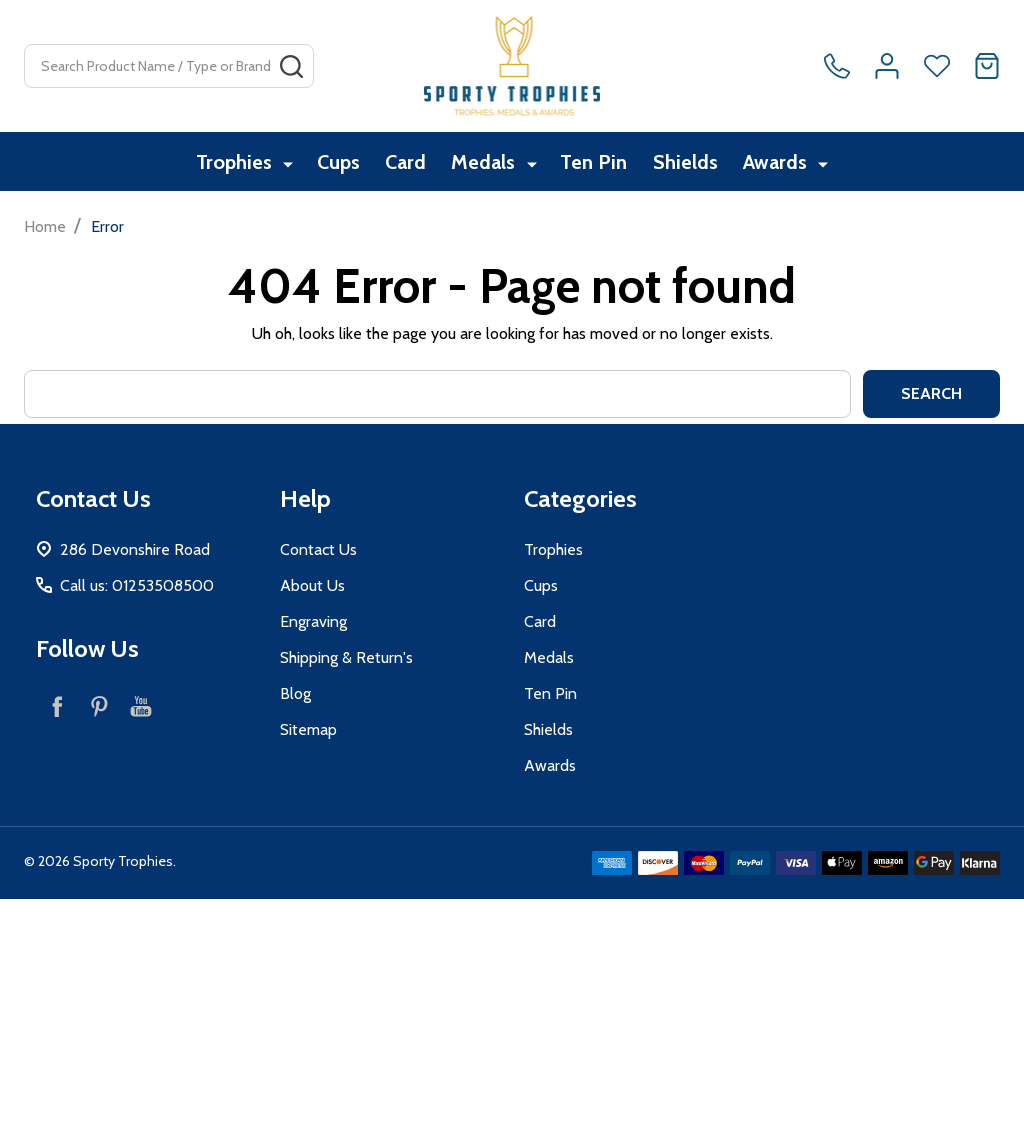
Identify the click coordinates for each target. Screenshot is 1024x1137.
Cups (336, 163)
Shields (688, 163)
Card (406, 163)
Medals (487, 163)
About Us (312, 585)
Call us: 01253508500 (137, 585)
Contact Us (318, 549)
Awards (781, 163)
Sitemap (308, 729)
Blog (295, 693)
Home (45, 226)
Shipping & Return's (346, 657)
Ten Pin (594, 163)
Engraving (313, 621)
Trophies (235, 163)
